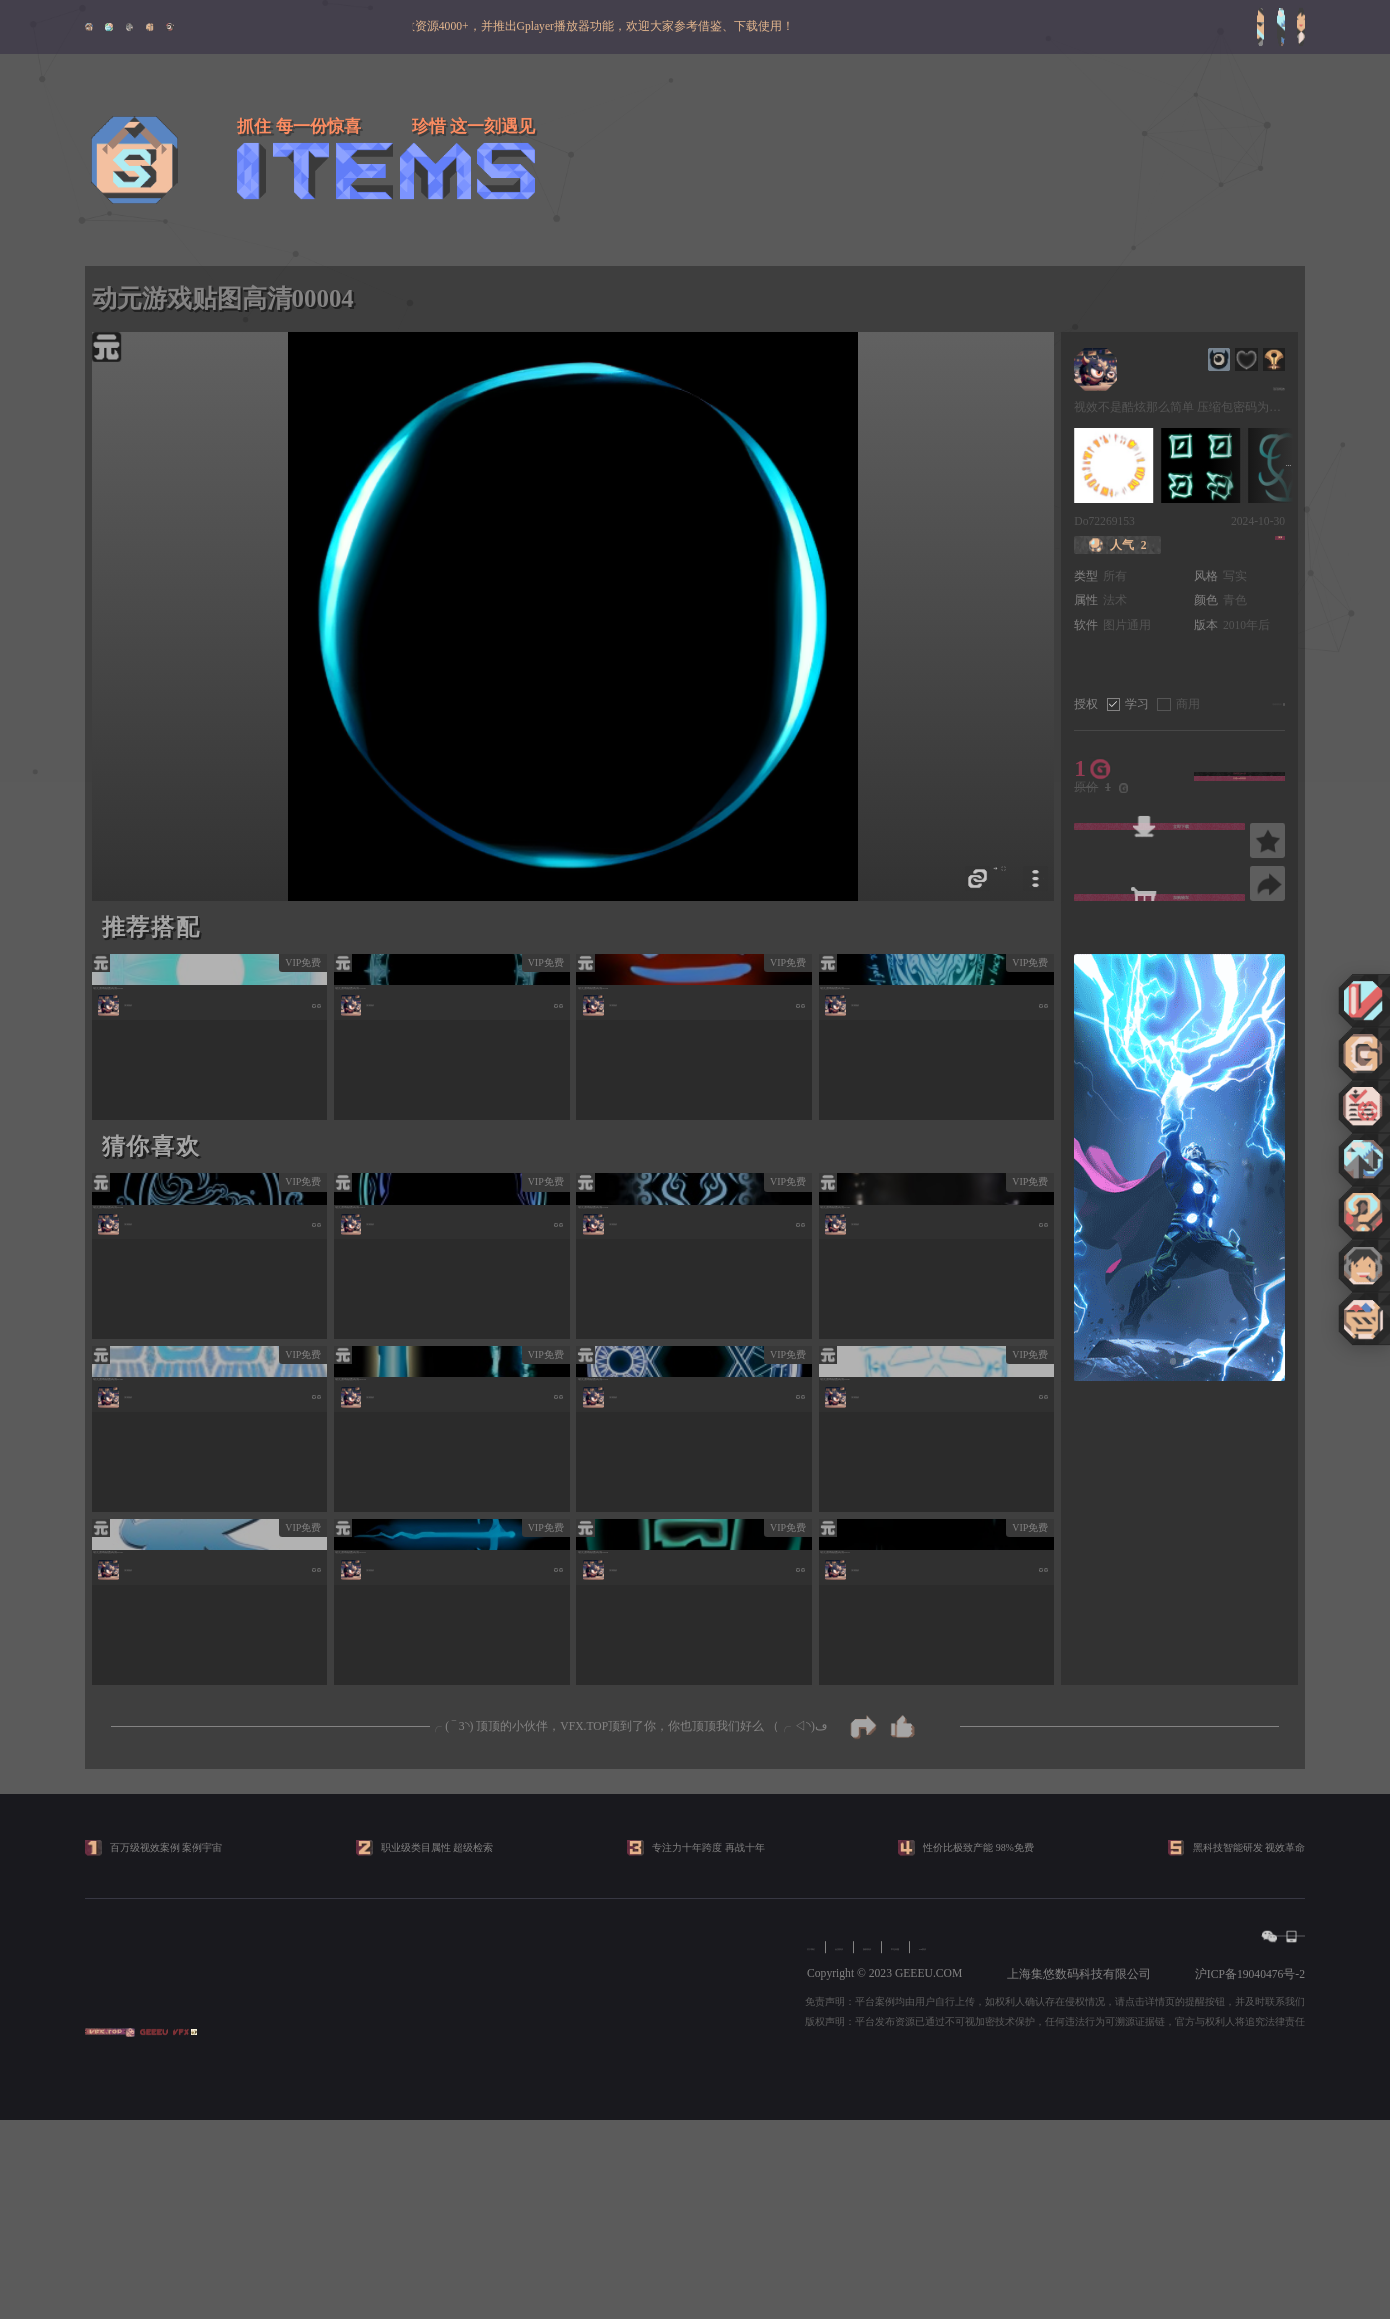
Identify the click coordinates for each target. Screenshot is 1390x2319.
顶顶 (1259, 545)
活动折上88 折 (1239, 765)
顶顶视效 (1259, 385)
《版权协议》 (1224, 704)
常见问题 (1035, 2146)
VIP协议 (1100, 2146)
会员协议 (899, 2146)
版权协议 (967, 2146)
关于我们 (831, 2146)
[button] (1173, 1361)
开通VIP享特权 (1239, 787)
